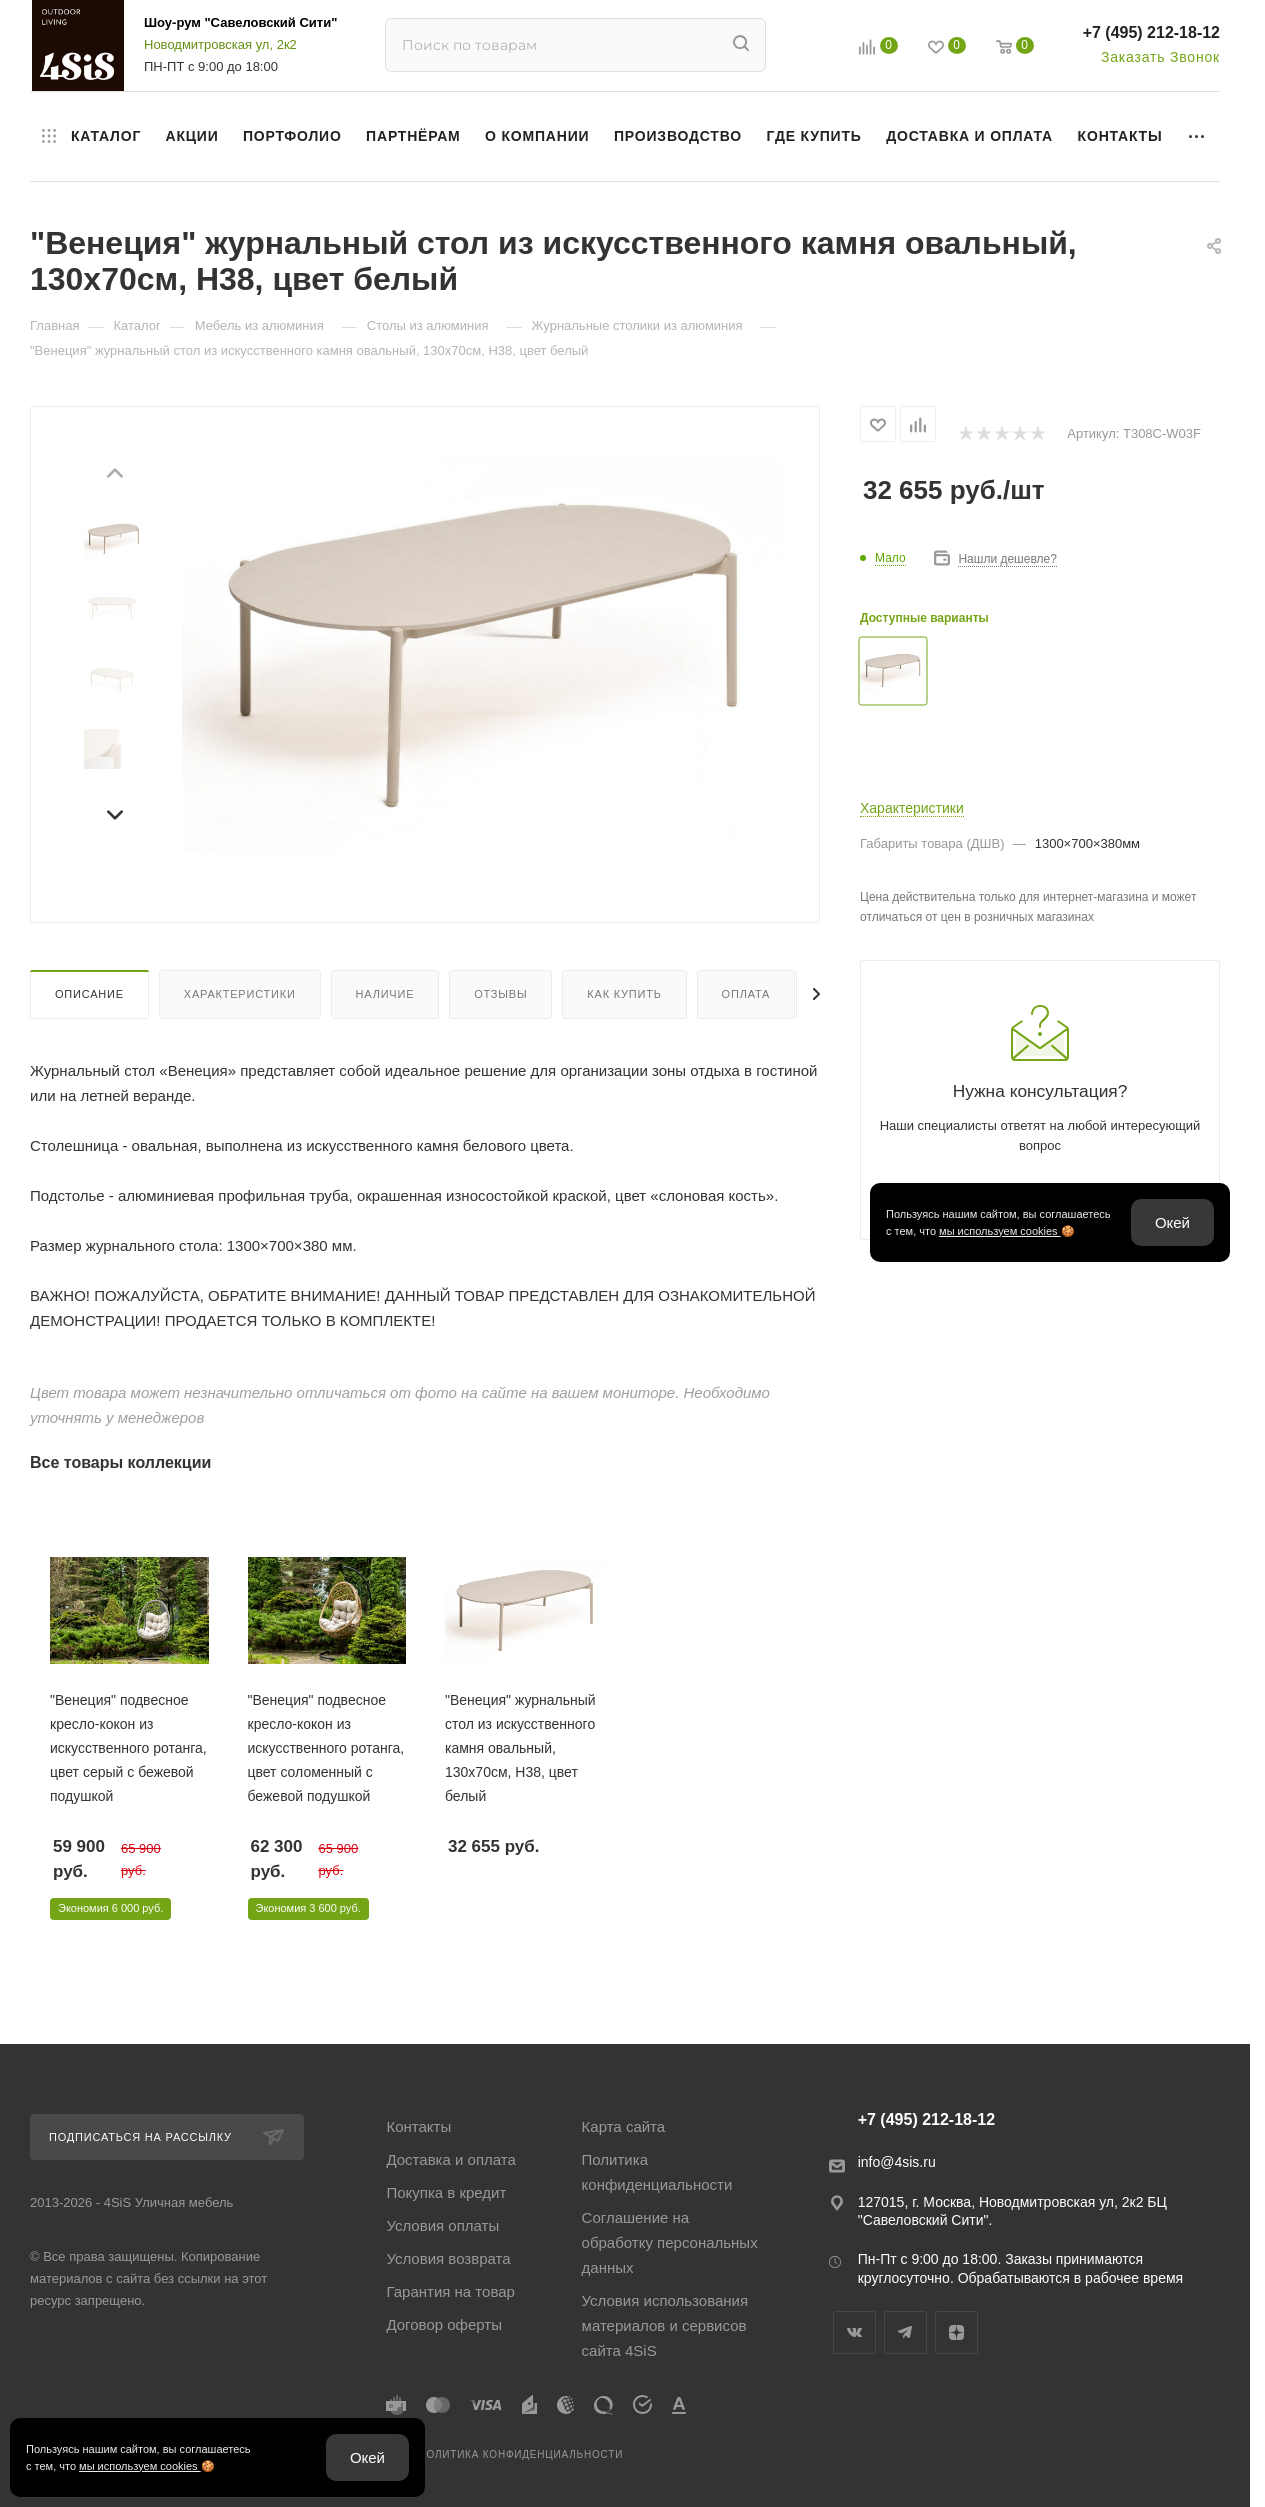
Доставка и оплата (450, 2159)
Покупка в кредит (446, 2192)
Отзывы (500, 994)
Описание (89, 994)
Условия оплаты (442, 2225)
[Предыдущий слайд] (114, 476)
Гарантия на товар (450, 2291)
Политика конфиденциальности (657, 2172)
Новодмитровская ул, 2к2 (220, 44)
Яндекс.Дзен (956, 2332)
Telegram (905, 2332)
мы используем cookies (1000, 1231)
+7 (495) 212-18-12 (1151, 32)
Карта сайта (624, 2126)
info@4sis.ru (897, 2162)
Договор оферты (444, 2324)
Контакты (418, 2126)
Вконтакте (854, 2332)
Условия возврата (448, 2258)
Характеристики (240, 994)
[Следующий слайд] (114, 812)
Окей (1172, 1222)
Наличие (385, 994)
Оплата (746, 994)
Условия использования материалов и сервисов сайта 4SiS (665, 2325)
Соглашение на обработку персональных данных (670, 2242)
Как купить (624, 994)
